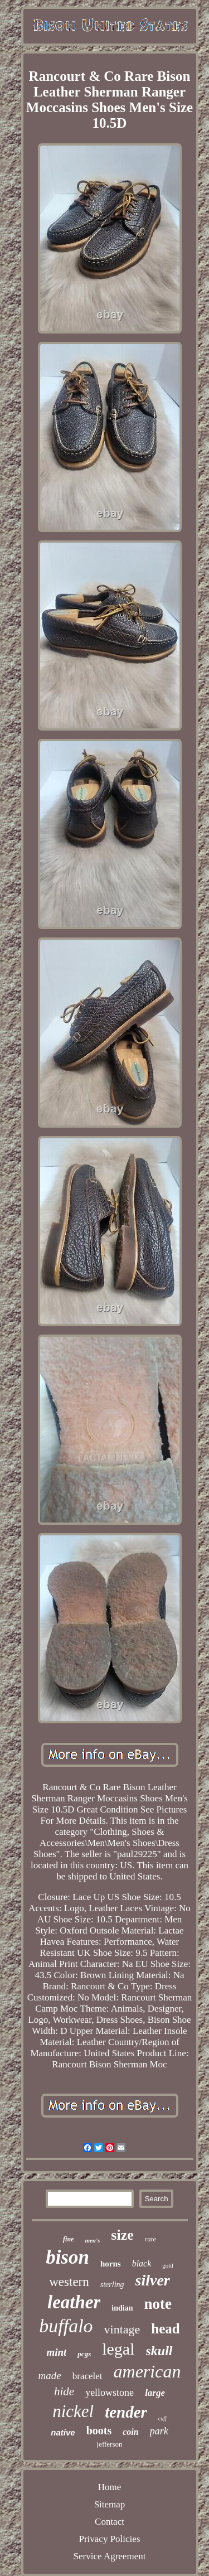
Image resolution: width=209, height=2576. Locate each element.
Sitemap (109, 2504)
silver (152, 2280)
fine (68, 2239)
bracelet (87, 2376)
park (159, 2431)
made (49, 2375)
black (142, 2263)
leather (73, 2302)
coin (130, 2432)
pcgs (84, 2354)
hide (64, 2391)
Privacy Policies (109, 2539)
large (155, 2392)
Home (109, 2487)
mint (56, 2352)
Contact (109, 2521)
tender (126, 2412)
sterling (112, 2284)
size (122, 2235)
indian (122, 2308)
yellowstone (109, 2392)
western (69, 2282)
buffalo (66, 2326)
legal (118, 2349)
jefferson (110, 2444)
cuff (162, 2418)
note (158, 2303)
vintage (122, 2329)
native (63, 2432)
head (165, 2328)
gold (167, 2265)
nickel (73, 2411)
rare (150, 2239)
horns (110, 2263)
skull (159, 2350)
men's (92, 2240)
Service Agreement (110, 2556)
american (147, 2371)
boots (99, 2430)
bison (67, 2257)
